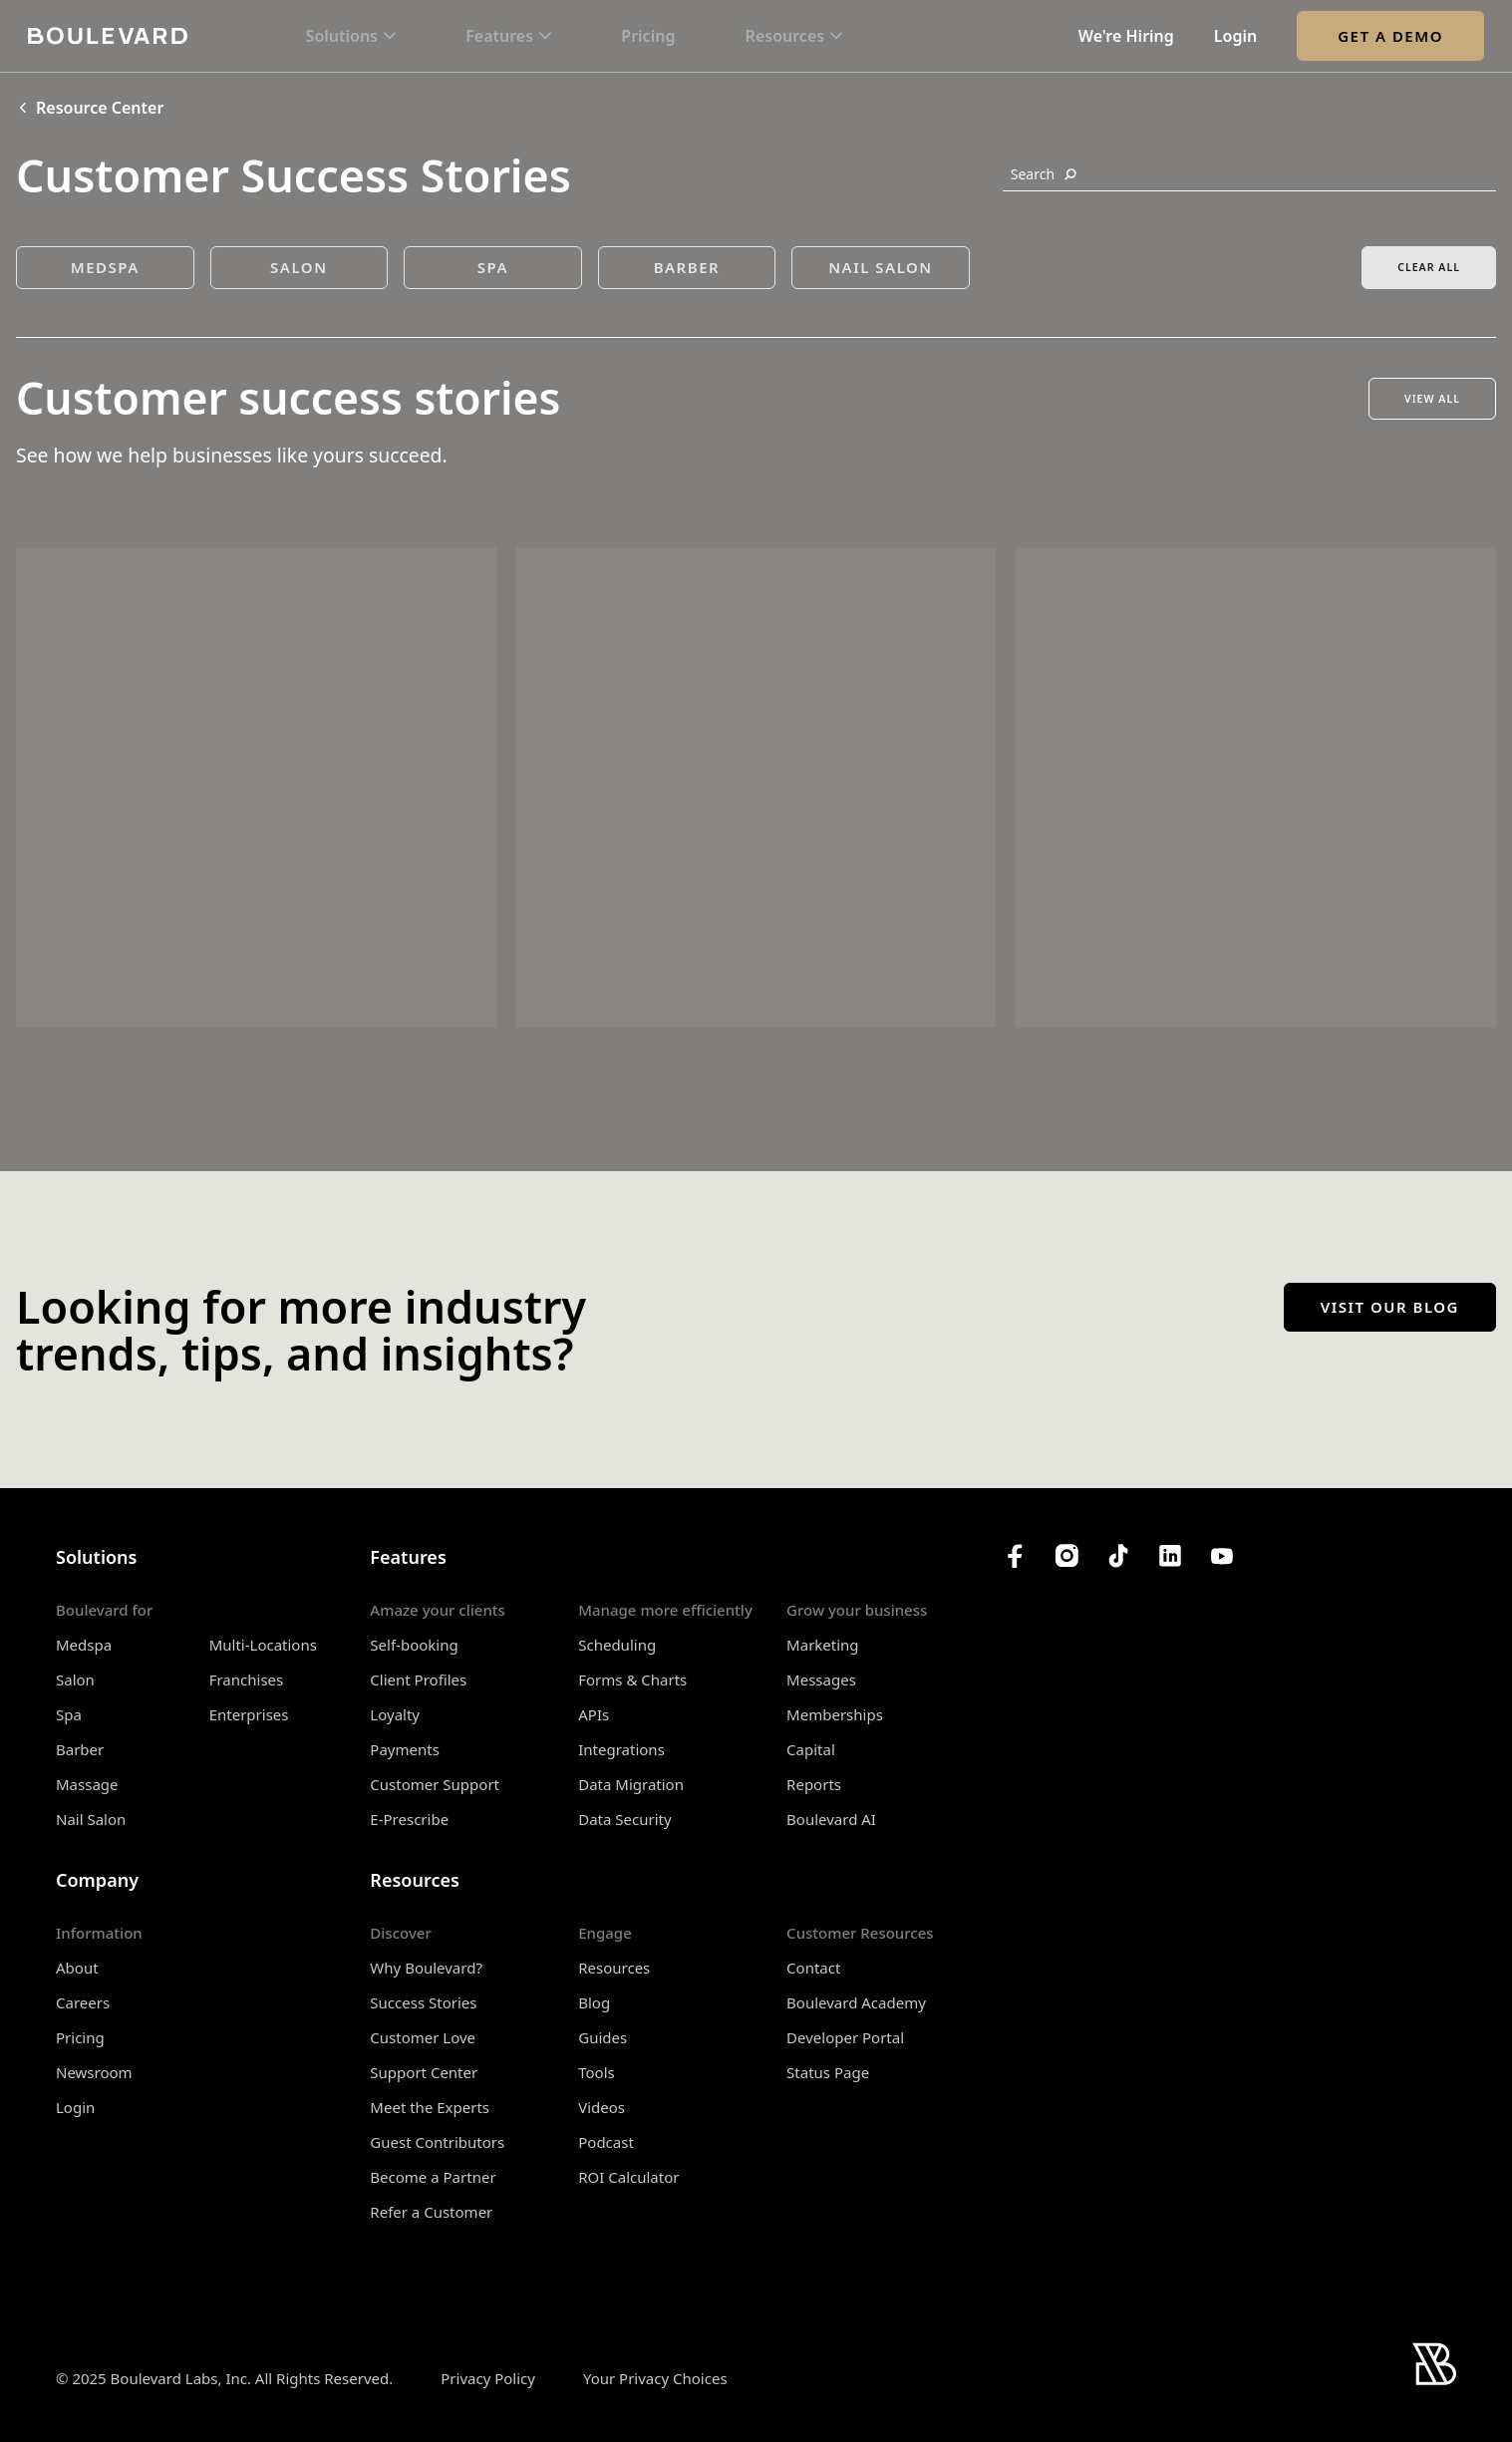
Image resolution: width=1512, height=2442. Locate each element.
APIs (593, 1714)
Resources (614, 1968)
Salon (75, 1679)
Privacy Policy (488, 2378)
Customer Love (422, 2037)
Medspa (84, 1645)
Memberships (834, 1714)
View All (1432, 399)
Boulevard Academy (856, 2002)
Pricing (648, 36)
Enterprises (249, 1714)
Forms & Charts (632, 1679)
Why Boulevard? (426, 1968)
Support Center (423, 2072)
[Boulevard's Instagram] (1066, 1556)
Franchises (246, 1679)
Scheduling (617, 1645)
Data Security (624, 1819)
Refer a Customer (431, 2212)
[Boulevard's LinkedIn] (1170, 1556)
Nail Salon (91, 1819)
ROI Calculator (628, 2177)
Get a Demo (1390, 36)
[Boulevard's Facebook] (1015, 1556)
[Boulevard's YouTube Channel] (1222, 1556)
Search (1043, 174)
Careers (83, 2002)
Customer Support (434, 1784)
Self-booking (413, 1645)
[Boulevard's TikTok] (1118, 1556)
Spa (69, 1714)
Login (1235, 36)
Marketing (822, 1645)
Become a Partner (432, 2177)
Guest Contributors (437, 2142)
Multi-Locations (263, 1645)
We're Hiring (1126, 36)
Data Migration (631, 1784)
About (77, 1968)
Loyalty (395, 1714)
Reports (813, 1784)
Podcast (606, 2142)
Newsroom (94, 2072)
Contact (813, 1968)
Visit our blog (1390, 1307)
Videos (601, 2107)
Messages (821, 1679)
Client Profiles (418, 1679)
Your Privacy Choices (655, 2378)
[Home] (107, 35)
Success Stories (423, 2002)
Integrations (621, 1749)
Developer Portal (845, 2037)
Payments (405, 1749)
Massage (87, 1784)
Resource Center (89, 108)
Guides (602, 2037)
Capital (810, 1749)
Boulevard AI (831, 1819)
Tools (596, 2072)
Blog (594, 2002)
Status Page (827, 2072)
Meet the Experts (429, 2107)
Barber (80, 1749)
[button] (351, 36)
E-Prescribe (409, 1819)
